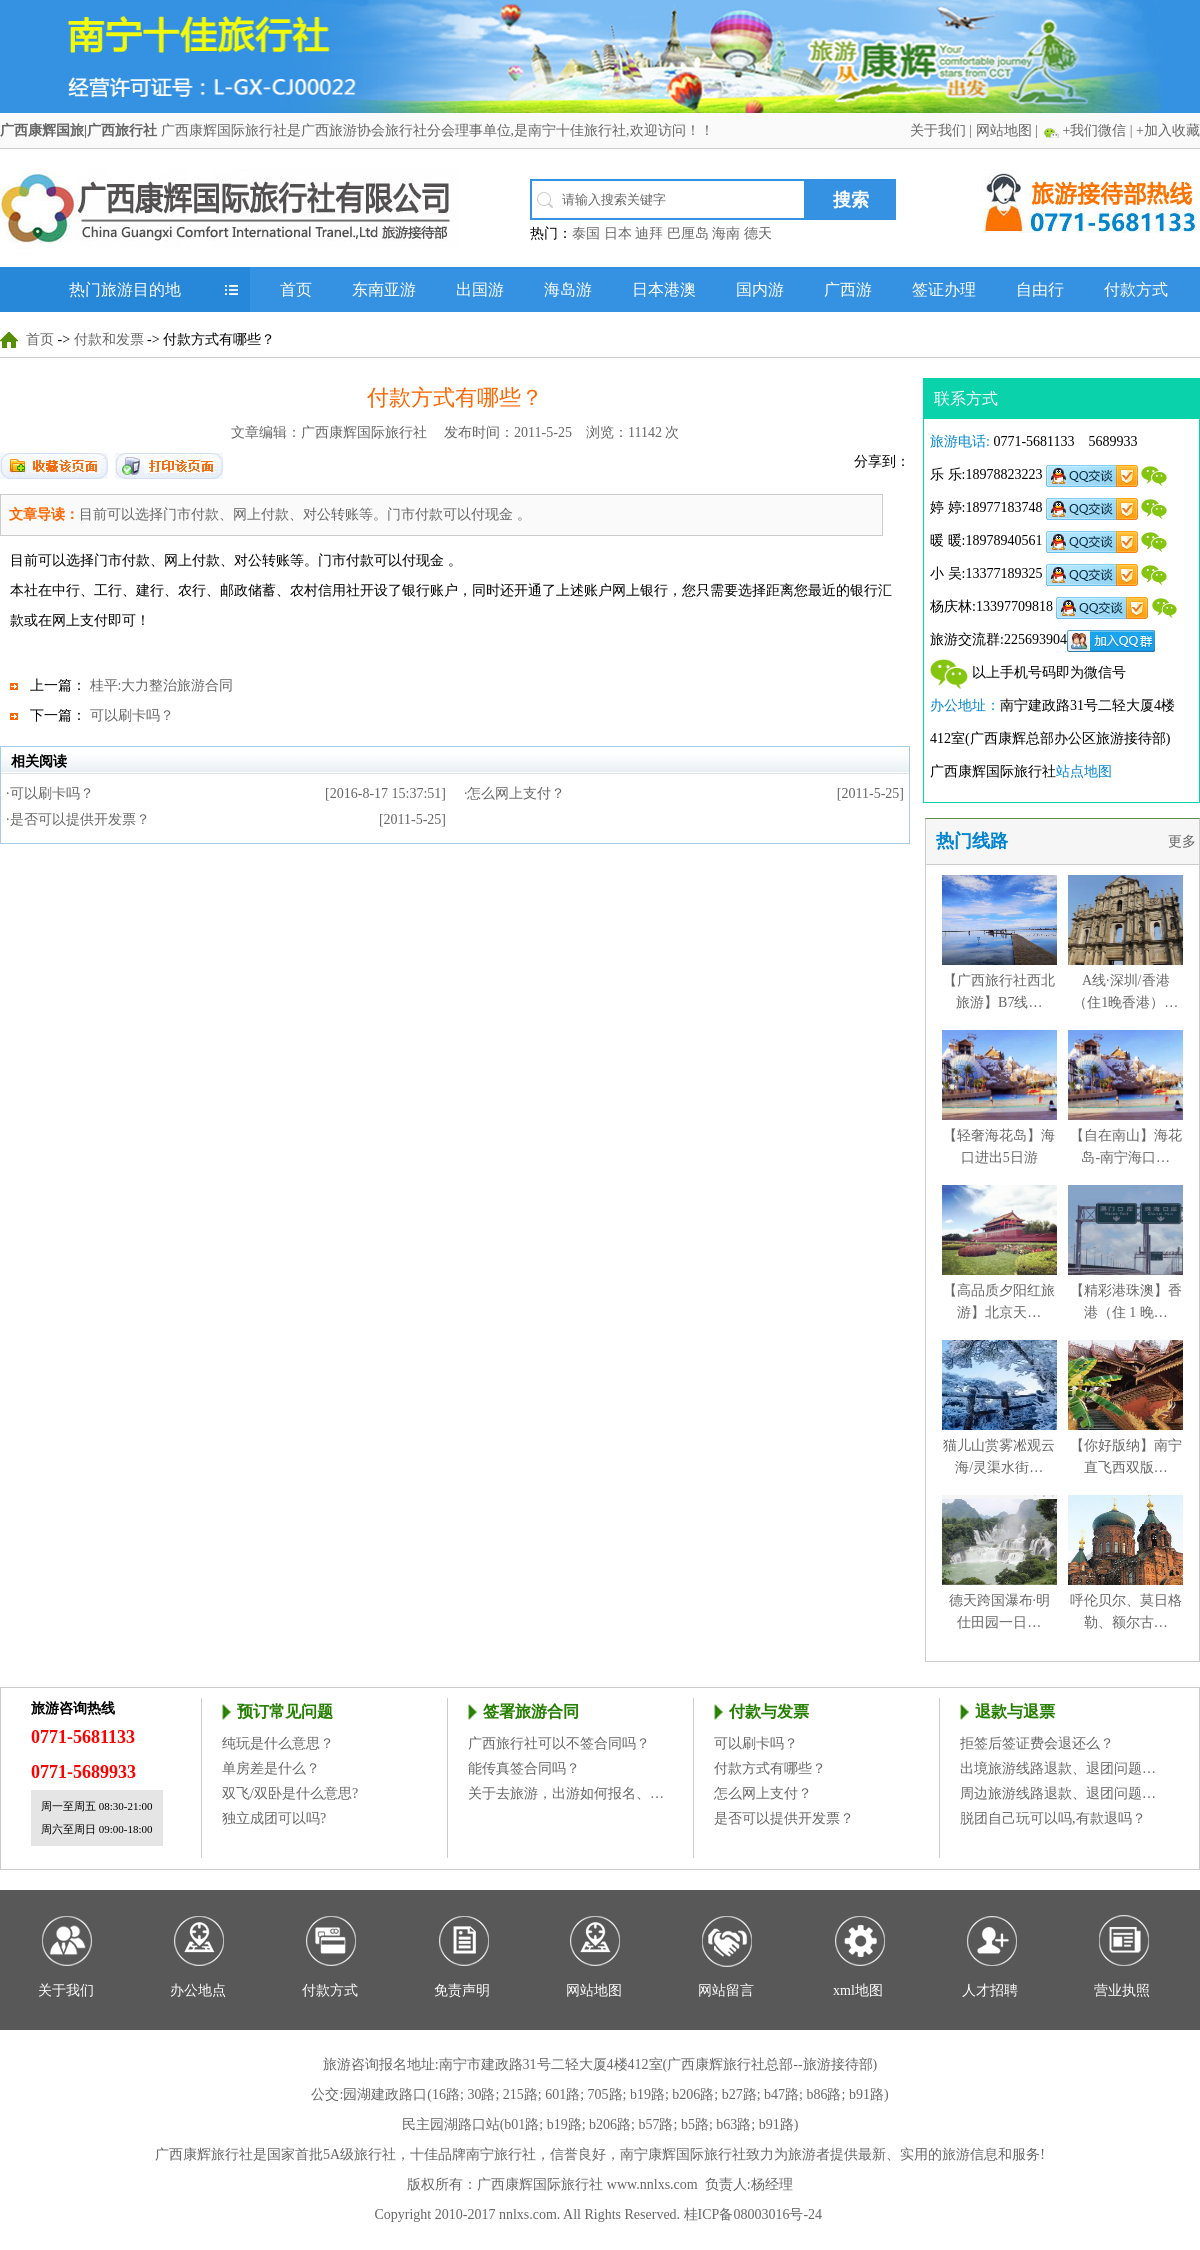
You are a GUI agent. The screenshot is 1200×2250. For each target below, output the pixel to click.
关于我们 (938, 130)
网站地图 (1004, 130)
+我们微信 (1094, 130)
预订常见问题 (285, 1711)
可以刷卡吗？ (132, 715)
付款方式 (1136, 289)
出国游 (480, 289)
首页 (296, 289)
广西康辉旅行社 (204, 2154)
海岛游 (568, 289)
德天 (758, 233)
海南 (726, 233)
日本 (618, 233)
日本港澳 (664, 289)
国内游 (760, 289)
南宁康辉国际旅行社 (683, 2154)
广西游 (848, 289)
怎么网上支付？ (516, 793)
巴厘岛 (688, 233)
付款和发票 (109, 339)
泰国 (586, 233)
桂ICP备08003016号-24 (753, 2214)
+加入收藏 (1168, 130)
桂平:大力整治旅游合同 (162, 685)
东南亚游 (384, 289)
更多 (1184, 841)
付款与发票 (769, 1711)
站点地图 (1084, 771)
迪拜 (649, 233)
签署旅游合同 (531, 1711)
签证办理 (944, 289)
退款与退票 (1015, 1711)
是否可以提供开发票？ (80, 819)
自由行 (1040, 289)
